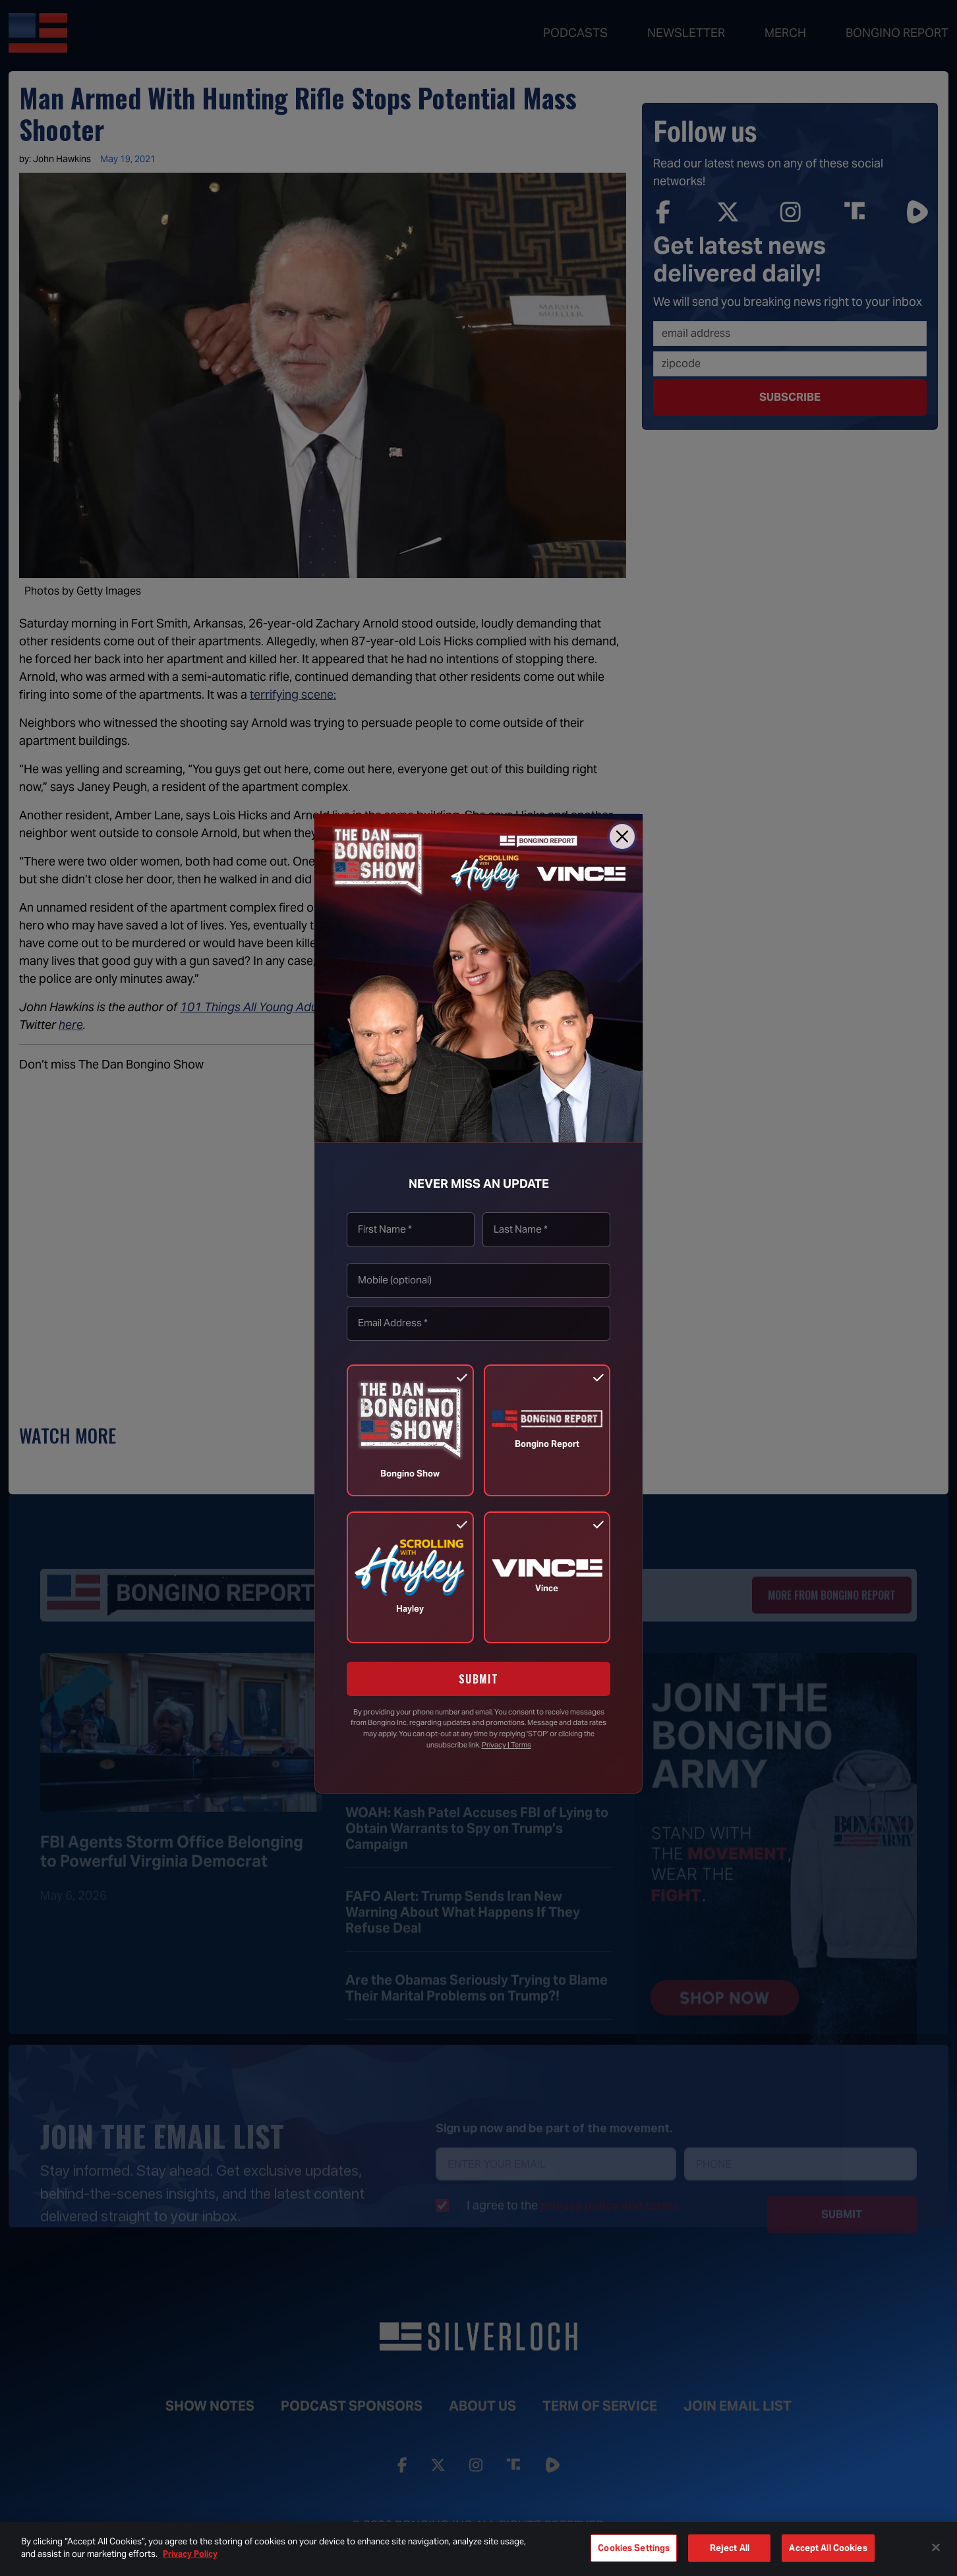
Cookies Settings (634, 2548)
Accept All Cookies (828, 2548)
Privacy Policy (190, 2554)
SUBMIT (479, 1679)
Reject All (729, 2548)
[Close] (622, 836)
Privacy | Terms (506, 1744)
